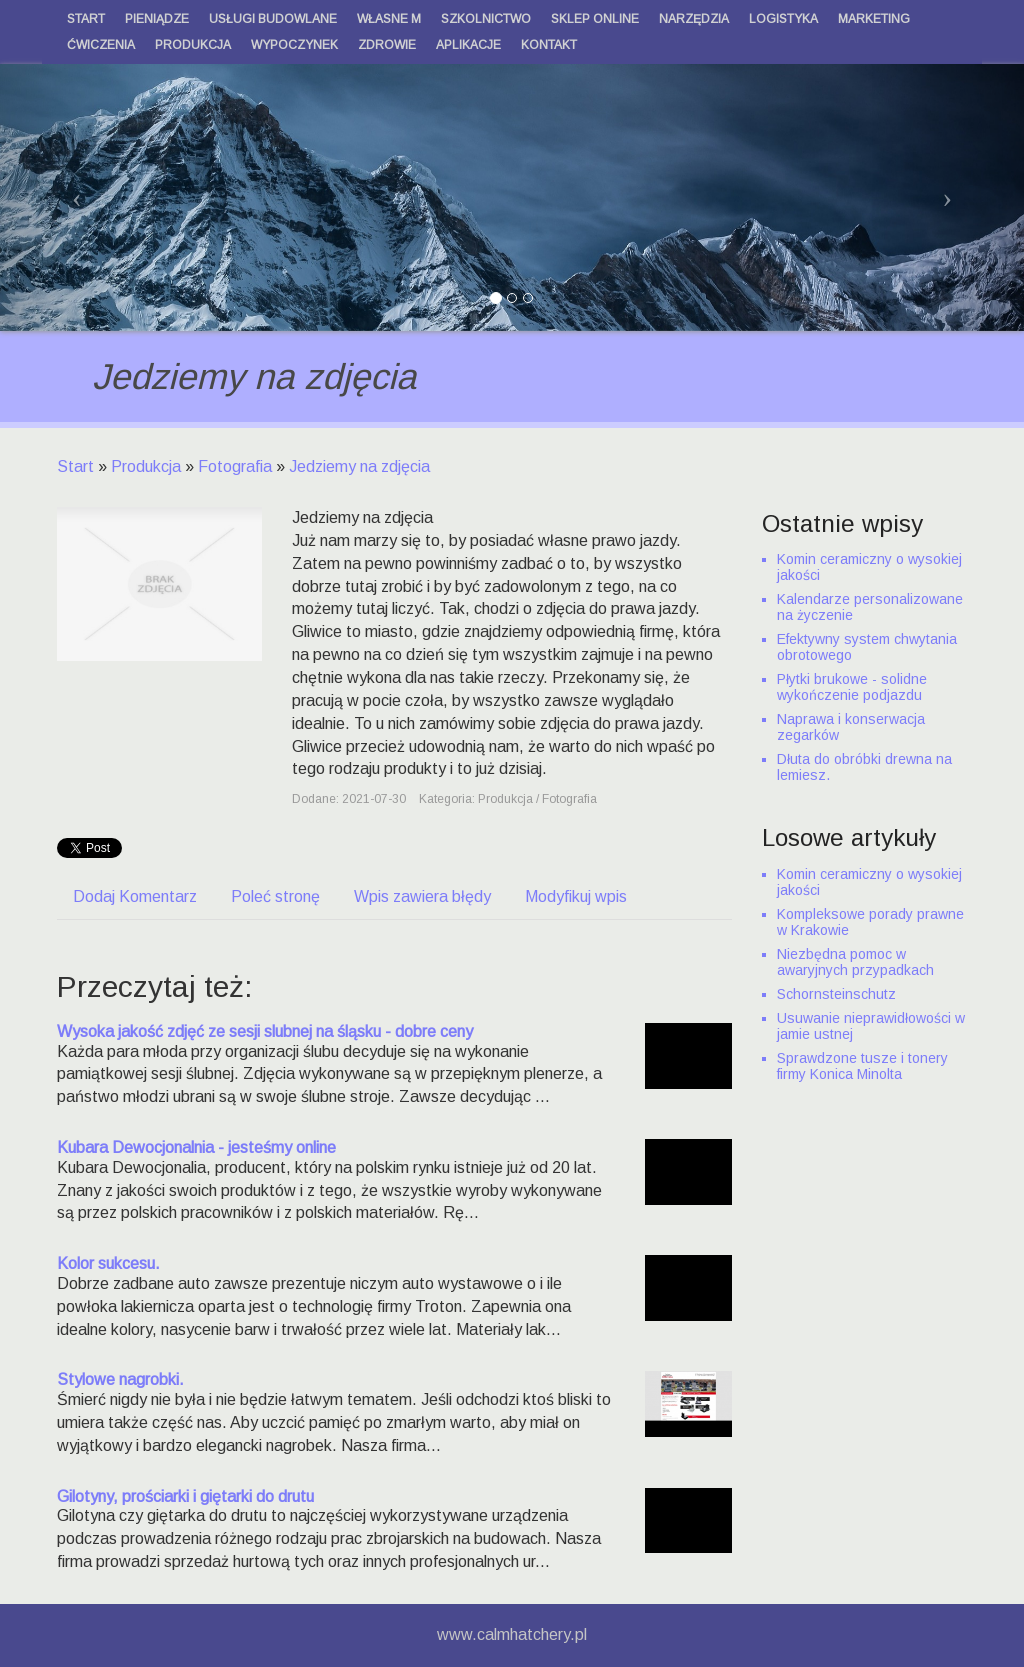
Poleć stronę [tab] (275, 896)
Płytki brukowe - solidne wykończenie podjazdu (852, 687)
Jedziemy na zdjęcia (359, 466)
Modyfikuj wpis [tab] (576, 896)
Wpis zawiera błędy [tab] (422, 896)
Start (75, 466)
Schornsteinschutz (836, 994)
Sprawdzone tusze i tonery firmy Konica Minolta (862, 1066)
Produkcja (146, 466)
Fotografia (235, 466)
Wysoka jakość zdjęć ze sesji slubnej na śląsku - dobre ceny (265, 1031)
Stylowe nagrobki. (120, 1379)
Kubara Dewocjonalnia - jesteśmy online (196, 1147)
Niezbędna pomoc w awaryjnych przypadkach (855, 962)
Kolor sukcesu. (108, 1263)
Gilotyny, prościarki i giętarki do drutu (185, 1496)
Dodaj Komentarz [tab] (135, 896)
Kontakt (549, 45)
